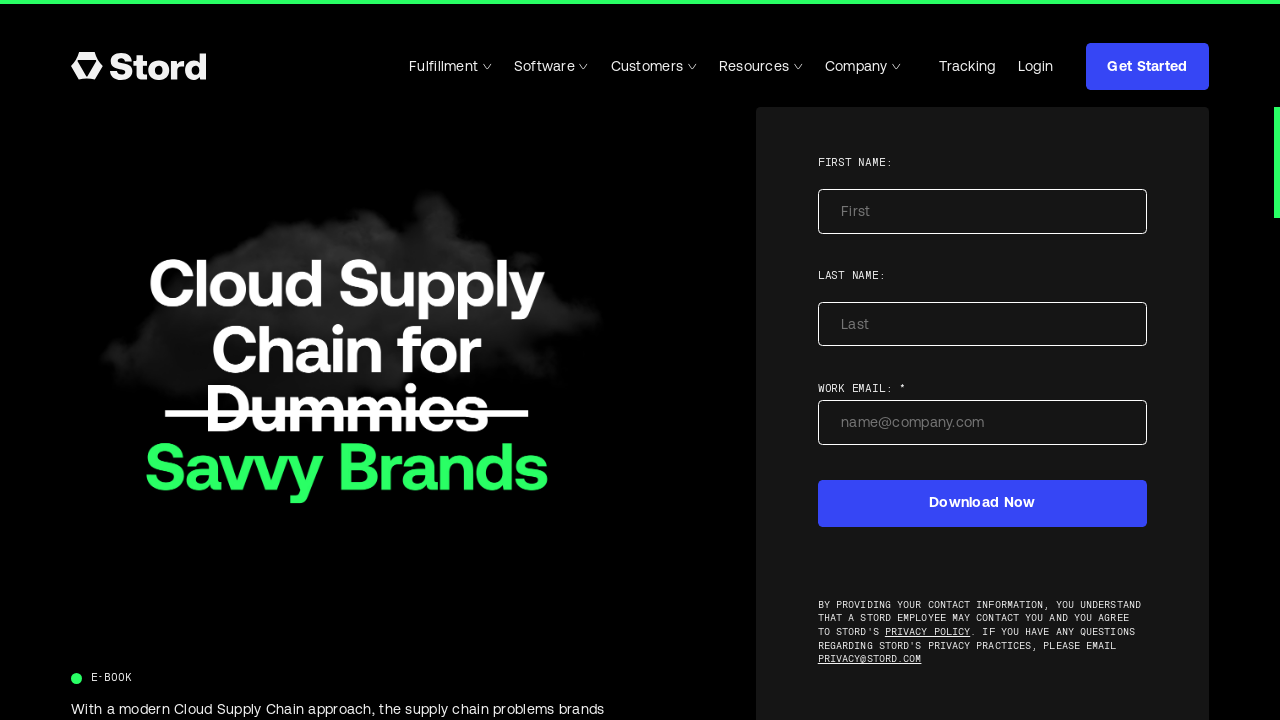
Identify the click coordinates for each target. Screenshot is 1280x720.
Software (551, 66)
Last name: (852, 275)
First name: (855, 162)
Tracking (959, 66)
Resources (761, 66)
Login (1035, 66)
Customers (654, 66)
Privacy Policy (927, 631)
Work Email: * (862, 388)
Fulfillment (450, 66)
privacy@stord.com (870, 658)
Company (863, 66)
